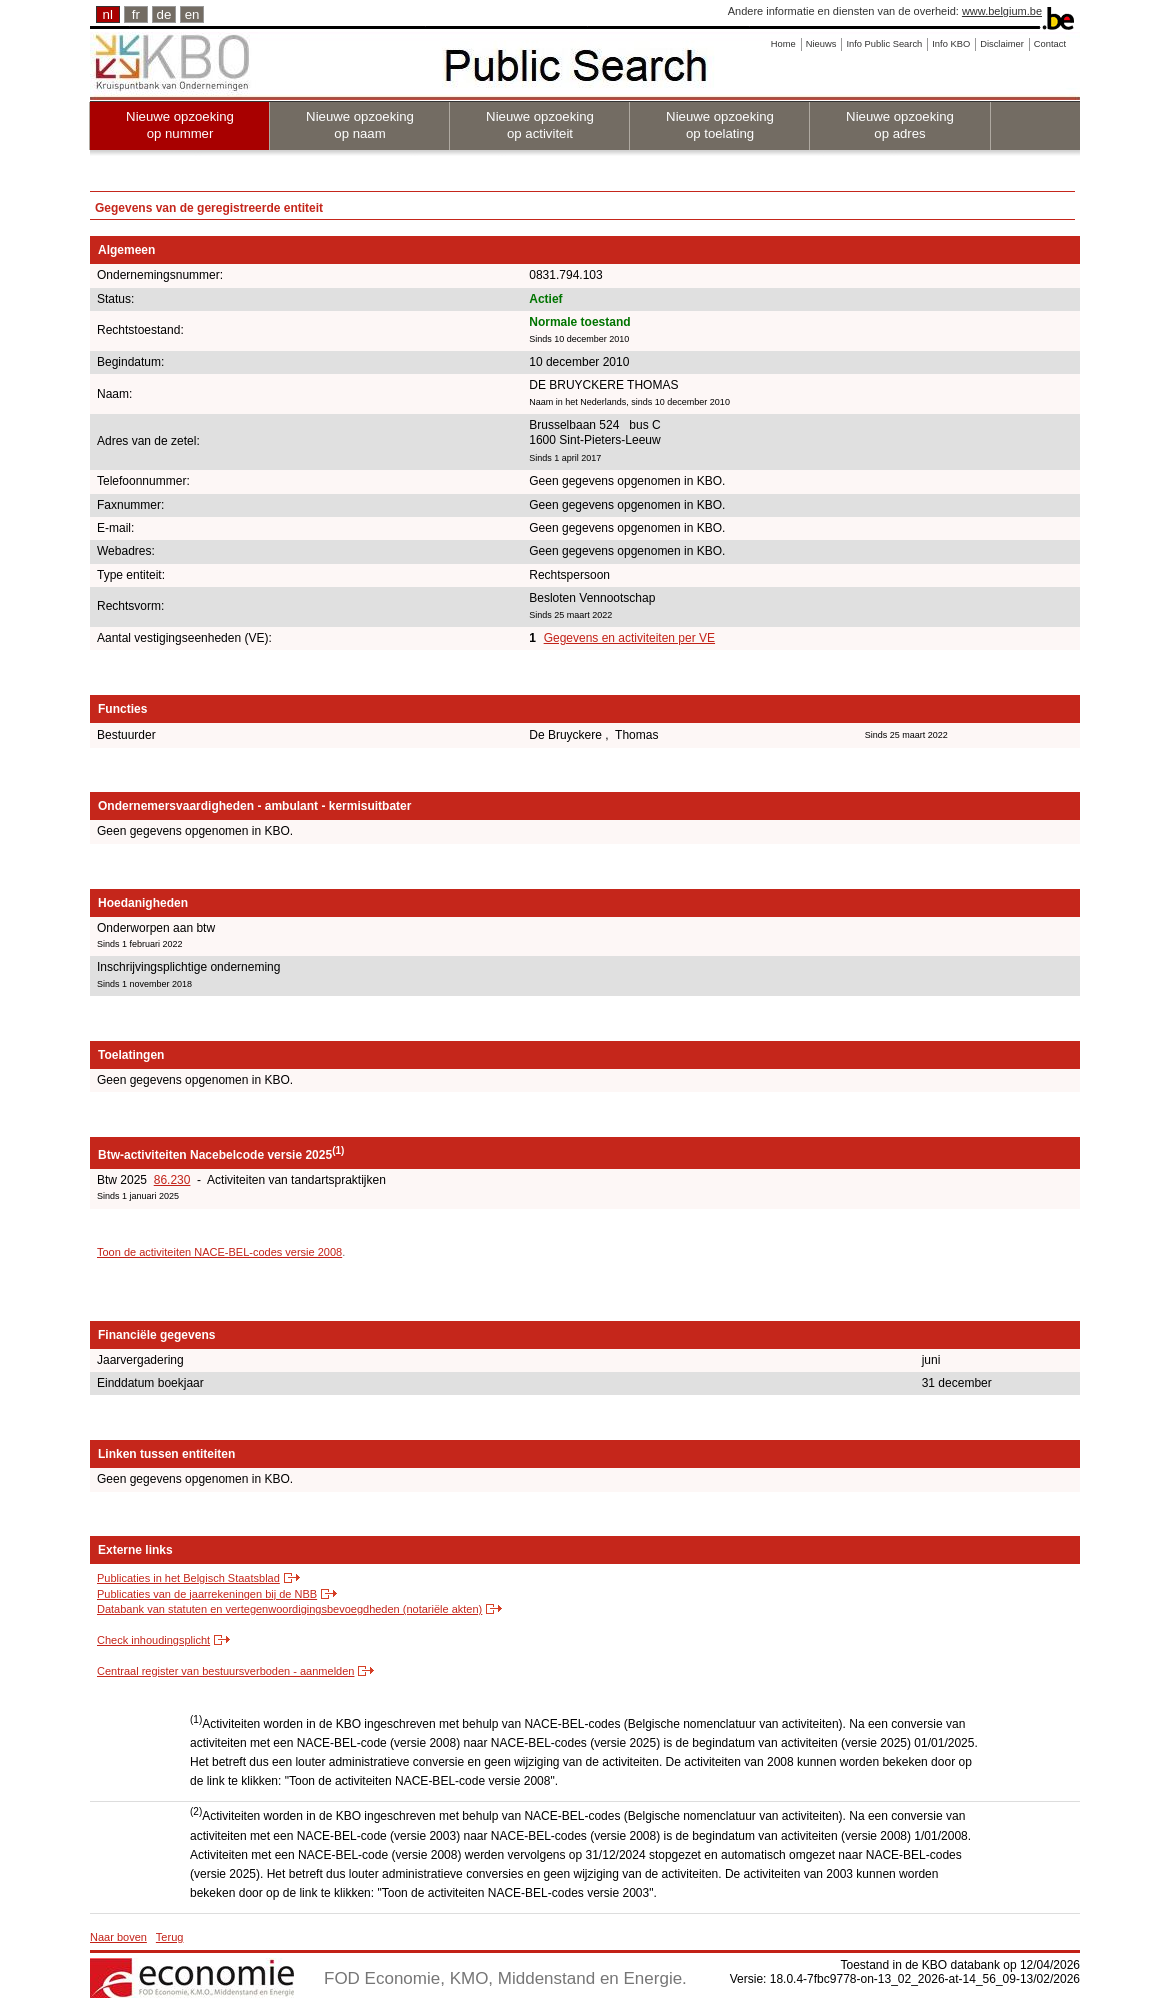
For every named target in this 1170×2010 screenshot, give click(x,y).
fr (136, 14)
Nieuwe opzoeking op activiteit (540, 125)
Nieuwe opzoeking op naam (360, 125)
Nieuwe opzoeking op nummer (180, 125)
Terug (170, 1937)
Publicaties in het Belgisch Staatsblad (188, 1578)
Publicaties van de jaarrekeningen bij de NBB (207, 1594)
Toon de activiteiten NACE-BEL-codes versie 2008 (219, 1252)
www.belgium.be (1002, 11)
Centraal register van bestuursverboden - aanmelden (225, 1671)
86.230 (172, 1180)
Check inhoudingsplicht (153, 1640)
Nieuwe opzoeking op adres (900, 125)
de (164, 14)
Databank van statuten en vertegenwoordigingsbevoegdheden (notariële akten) (289, 1609)
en (192, 14)
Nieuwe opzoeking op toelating (720, 125)
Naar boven (118, 1937)
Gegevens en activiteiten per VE (629, 638)
